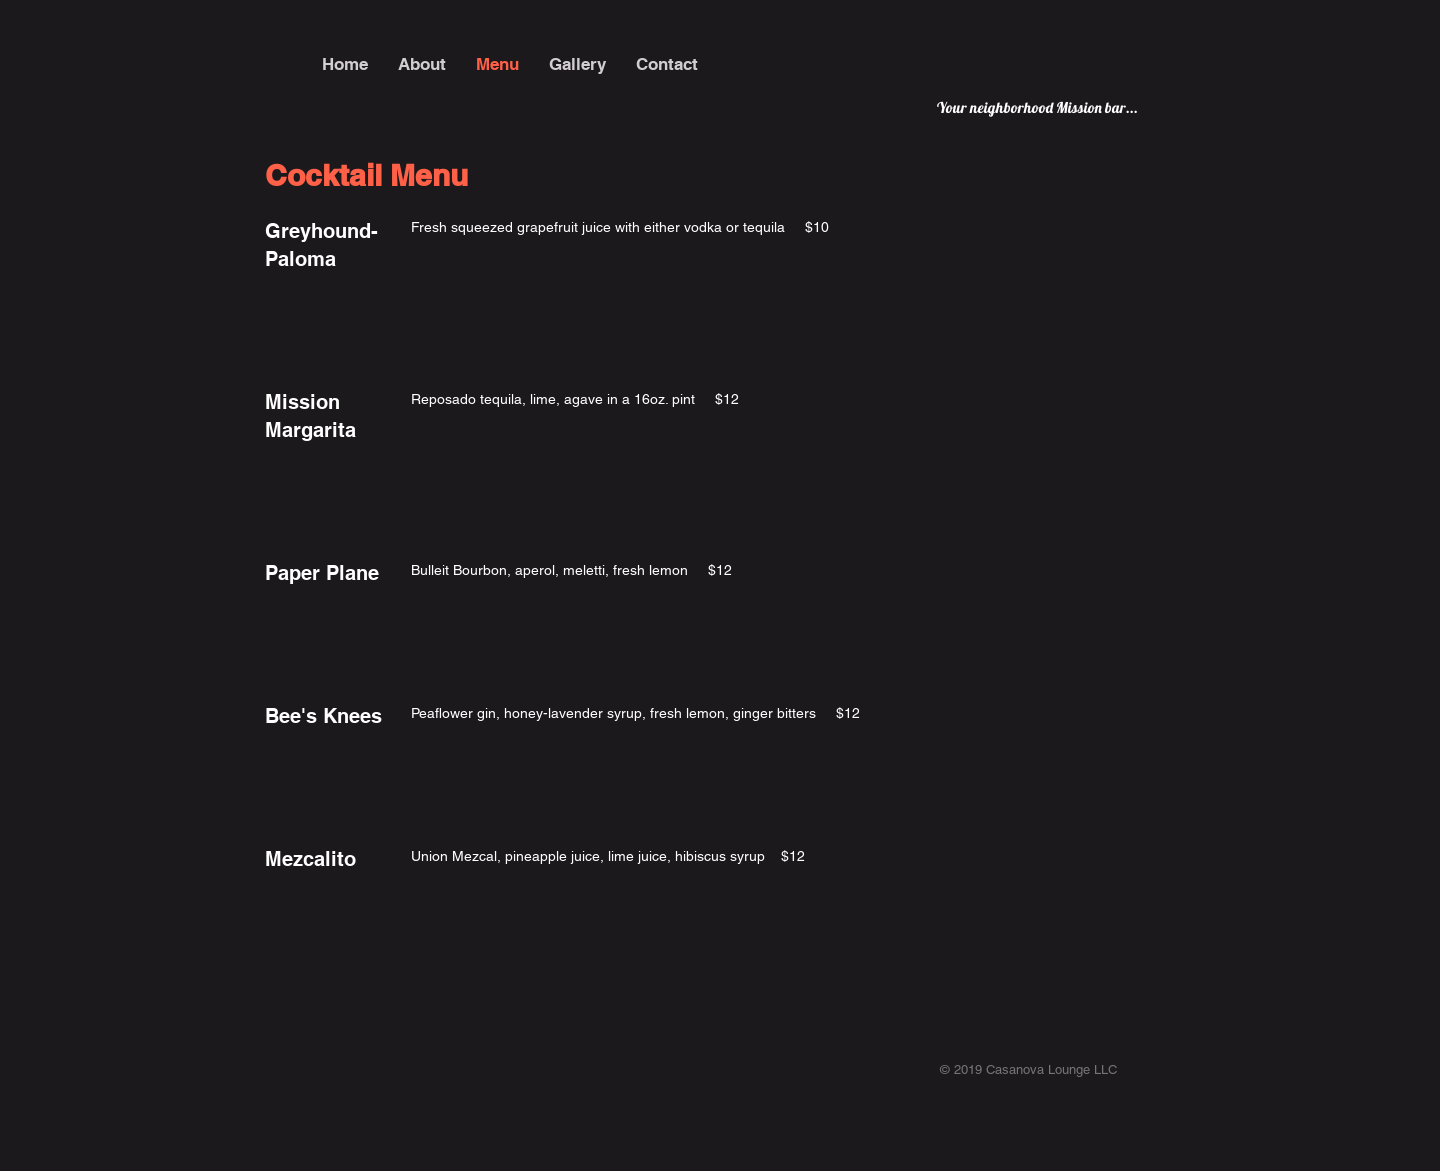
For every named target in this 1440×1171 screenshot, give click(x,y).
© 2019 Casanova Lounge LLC (1028, 1069)
